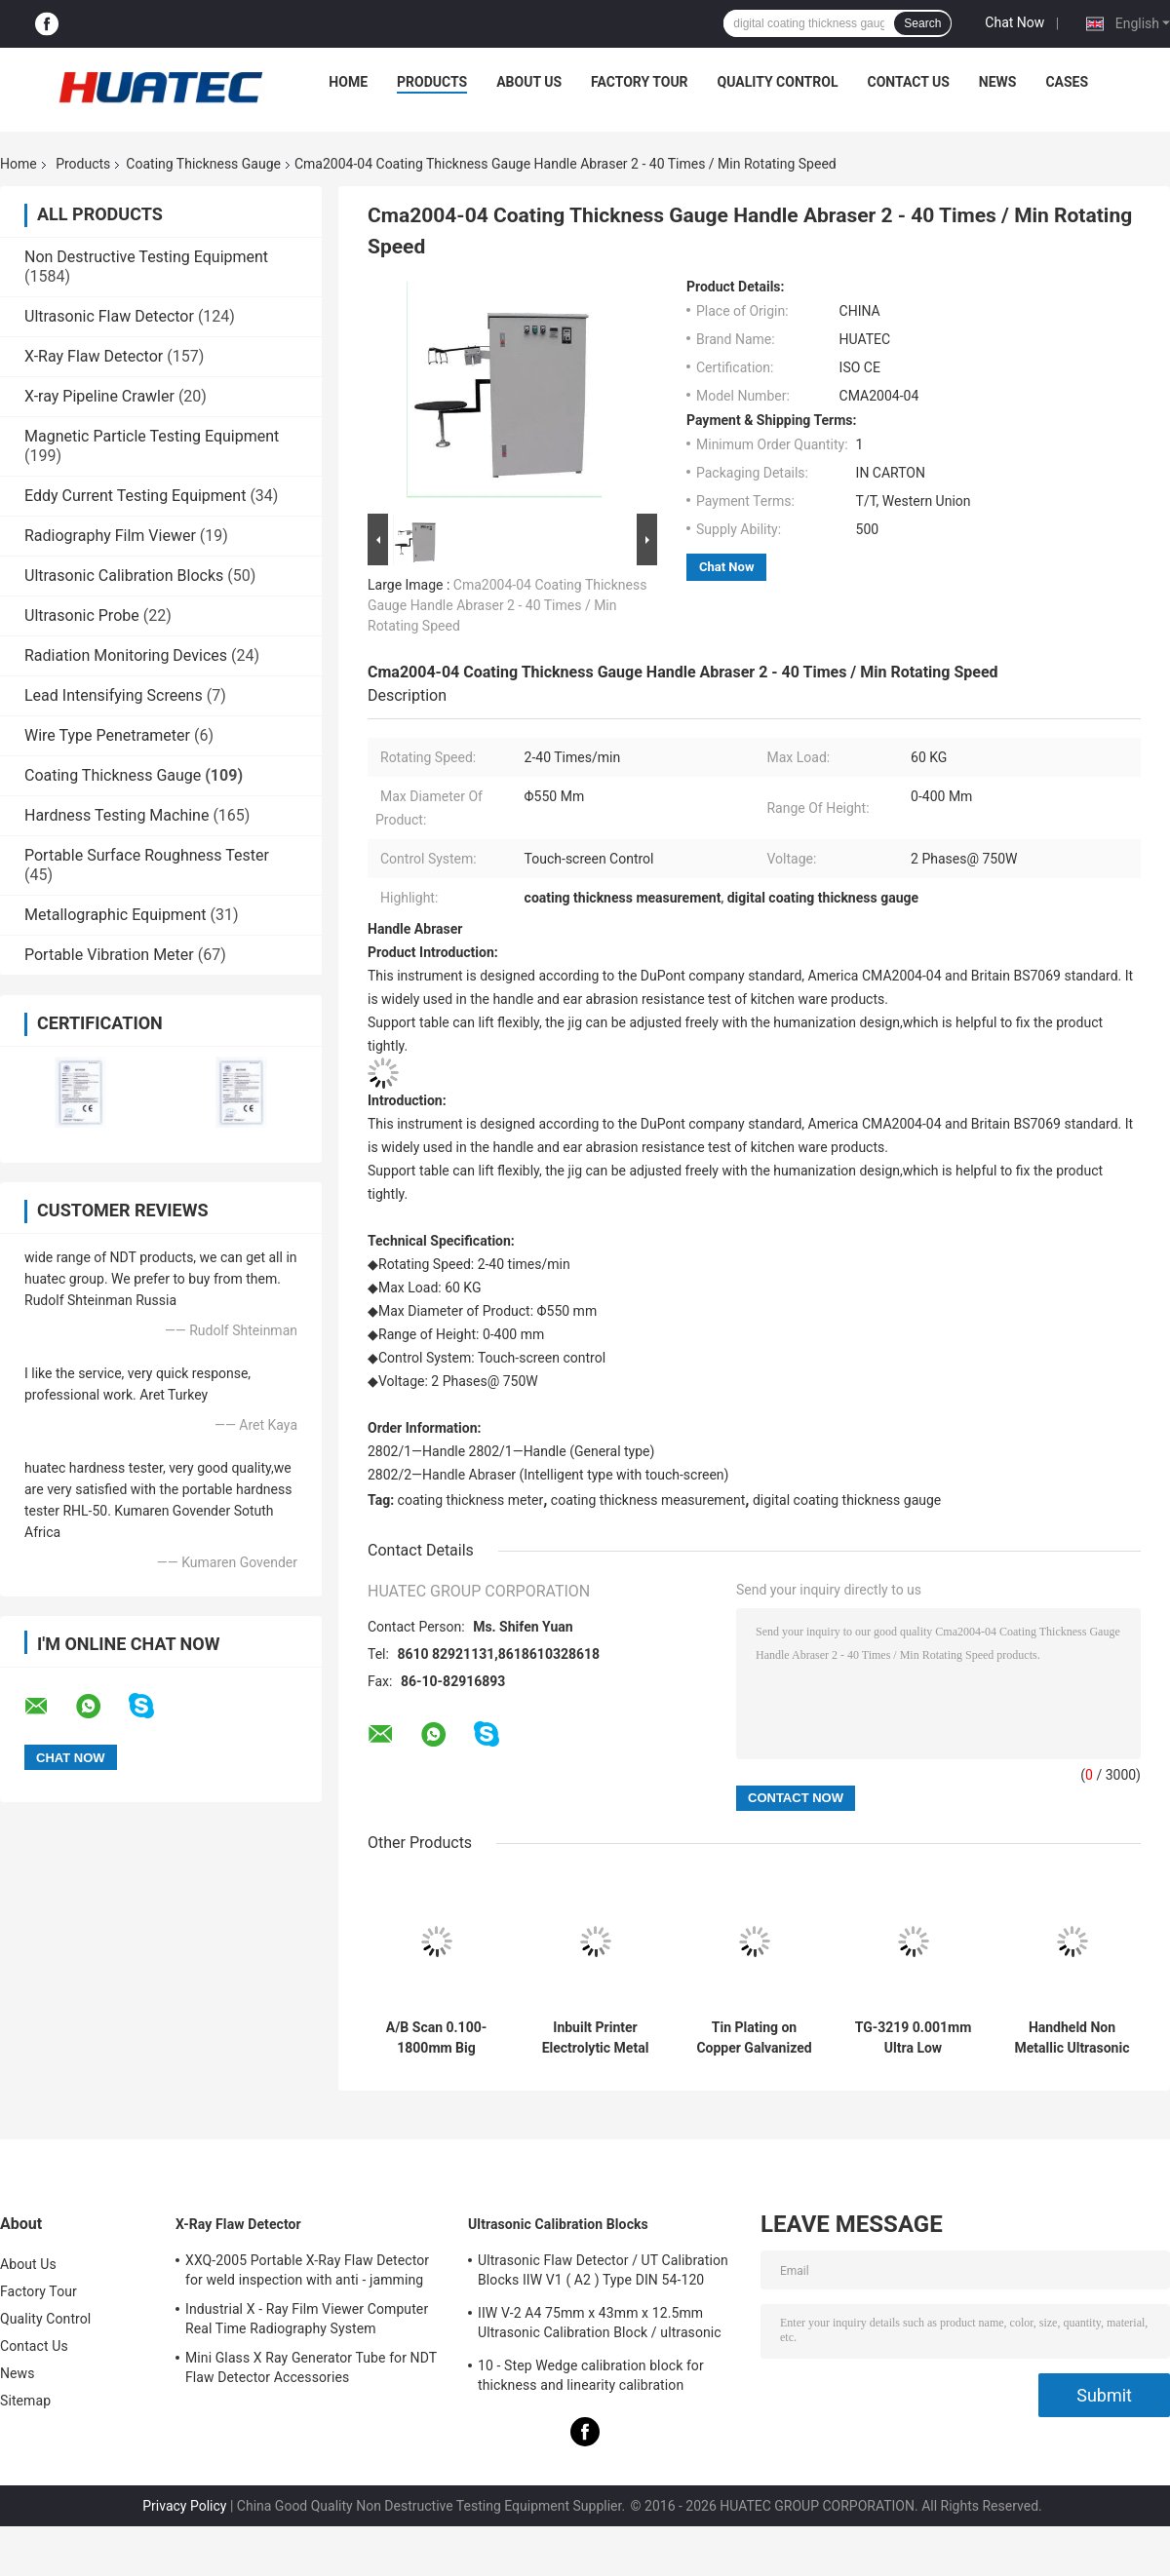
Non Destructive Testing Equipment (146, 257)
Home (348, 82)
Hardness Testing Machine (116, 815)
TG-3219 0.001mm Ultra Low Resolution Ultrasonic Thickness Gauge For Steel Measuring (913, 2038)
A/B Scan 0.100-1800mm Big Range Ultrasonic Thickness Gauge (436, 2038)
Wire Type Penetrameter (107, 735)
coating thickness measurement (648, 1500)
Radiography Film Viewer (110, 535)
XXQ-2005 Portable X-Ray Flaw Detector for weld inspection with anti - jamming (307, 2270)
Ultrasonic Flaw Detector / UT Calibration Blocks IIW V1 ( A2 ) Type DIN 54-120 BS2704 (603, 2272)
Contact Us (908, 82)
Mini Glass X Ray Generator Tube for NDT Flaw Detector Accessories (311, 2367)
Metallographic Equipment (115, 914)
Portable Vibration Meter (109, 954)
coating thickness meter (471, 1500)
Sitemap (25, 2400)
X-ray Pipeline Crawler (99, 396)
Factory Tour (639, 82)
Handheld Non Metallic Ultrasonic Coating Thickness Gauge (1072, 2038)
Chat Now (1014, 22)
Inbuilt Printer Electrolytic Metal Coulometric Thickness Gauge (595, 2038)
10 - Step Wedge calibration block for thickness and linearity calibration (591, 2375)
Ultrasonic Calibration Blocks (123, 575)
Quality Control (778, 82)
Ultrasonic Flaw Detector (109, 316)
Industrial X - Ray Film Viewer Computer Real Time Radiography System (306, 2318)
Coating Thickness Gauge (203, 164)
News (998, 82)
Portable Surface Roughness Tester (146, 855)
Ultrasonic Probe (81, 615)
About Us (529, 82)
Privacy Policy (184, 2506)
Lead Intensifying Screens (113, 695)
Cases (1066, 82)
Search (922, 23)
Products (432, 82)
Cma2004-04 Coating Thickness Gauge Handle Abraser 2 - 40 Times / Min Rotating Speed (507, 605)
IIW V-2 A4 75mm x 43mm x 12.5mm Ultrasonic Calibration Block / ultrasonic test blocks (600, 2325)
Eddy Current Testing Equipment (135, 495)
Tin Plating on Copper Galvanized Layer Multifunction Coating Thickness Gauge (753, 2038)
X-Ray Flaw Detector (93, 356)
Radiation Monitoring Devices (125, 655)
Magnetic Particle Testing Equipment (151, 436)
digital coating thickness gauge (847, 1500)
